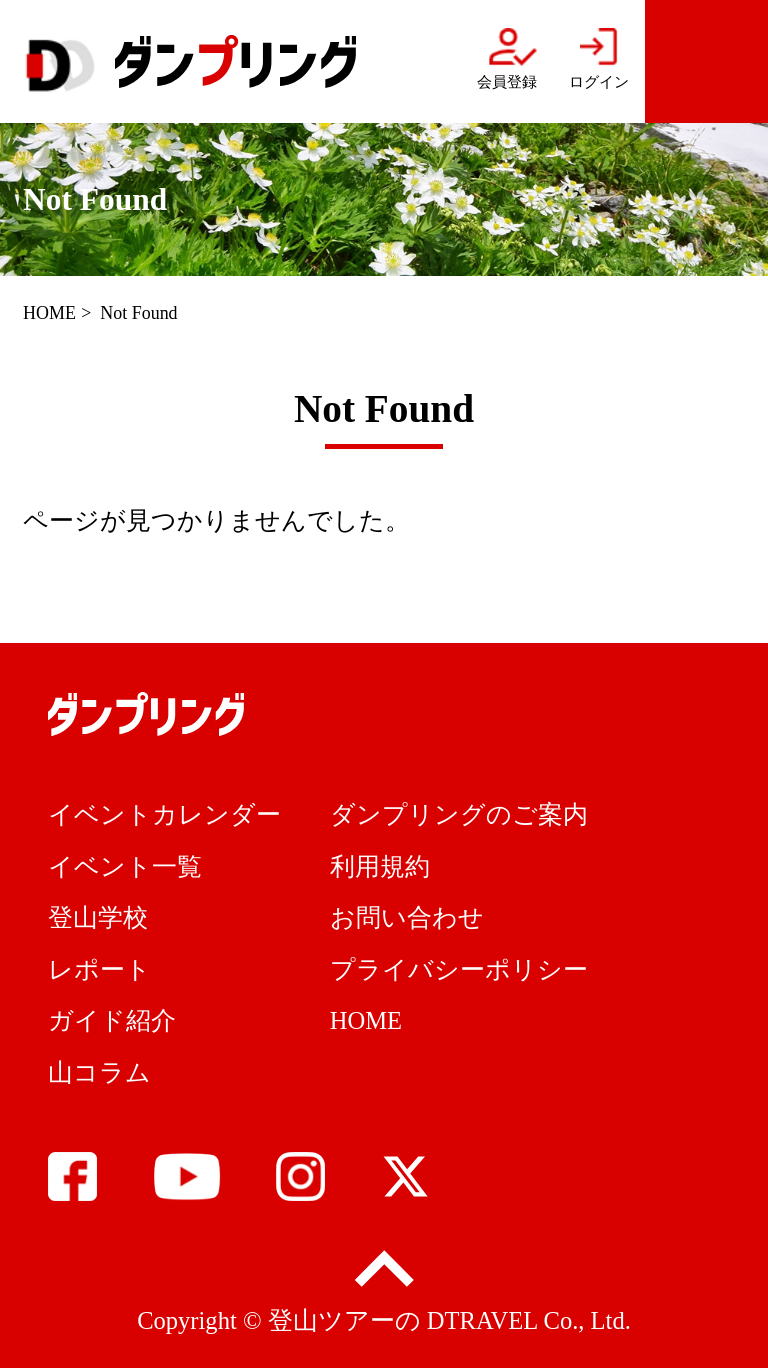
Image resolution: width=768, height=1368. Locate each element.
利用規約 (380, 866)
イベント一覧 (125, 866)
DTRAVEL (482, 1320)
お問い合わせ (407, 917)
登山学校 (98, 917)
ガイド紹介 (112, 1020)
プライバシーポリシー (459, 969)
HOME (49, 313)
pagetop (383, 1270)
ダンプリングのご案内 (459, 814)
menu (706, 61)
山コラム (99, 1072)
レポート (99, 969)
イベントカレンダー (164, 814)
